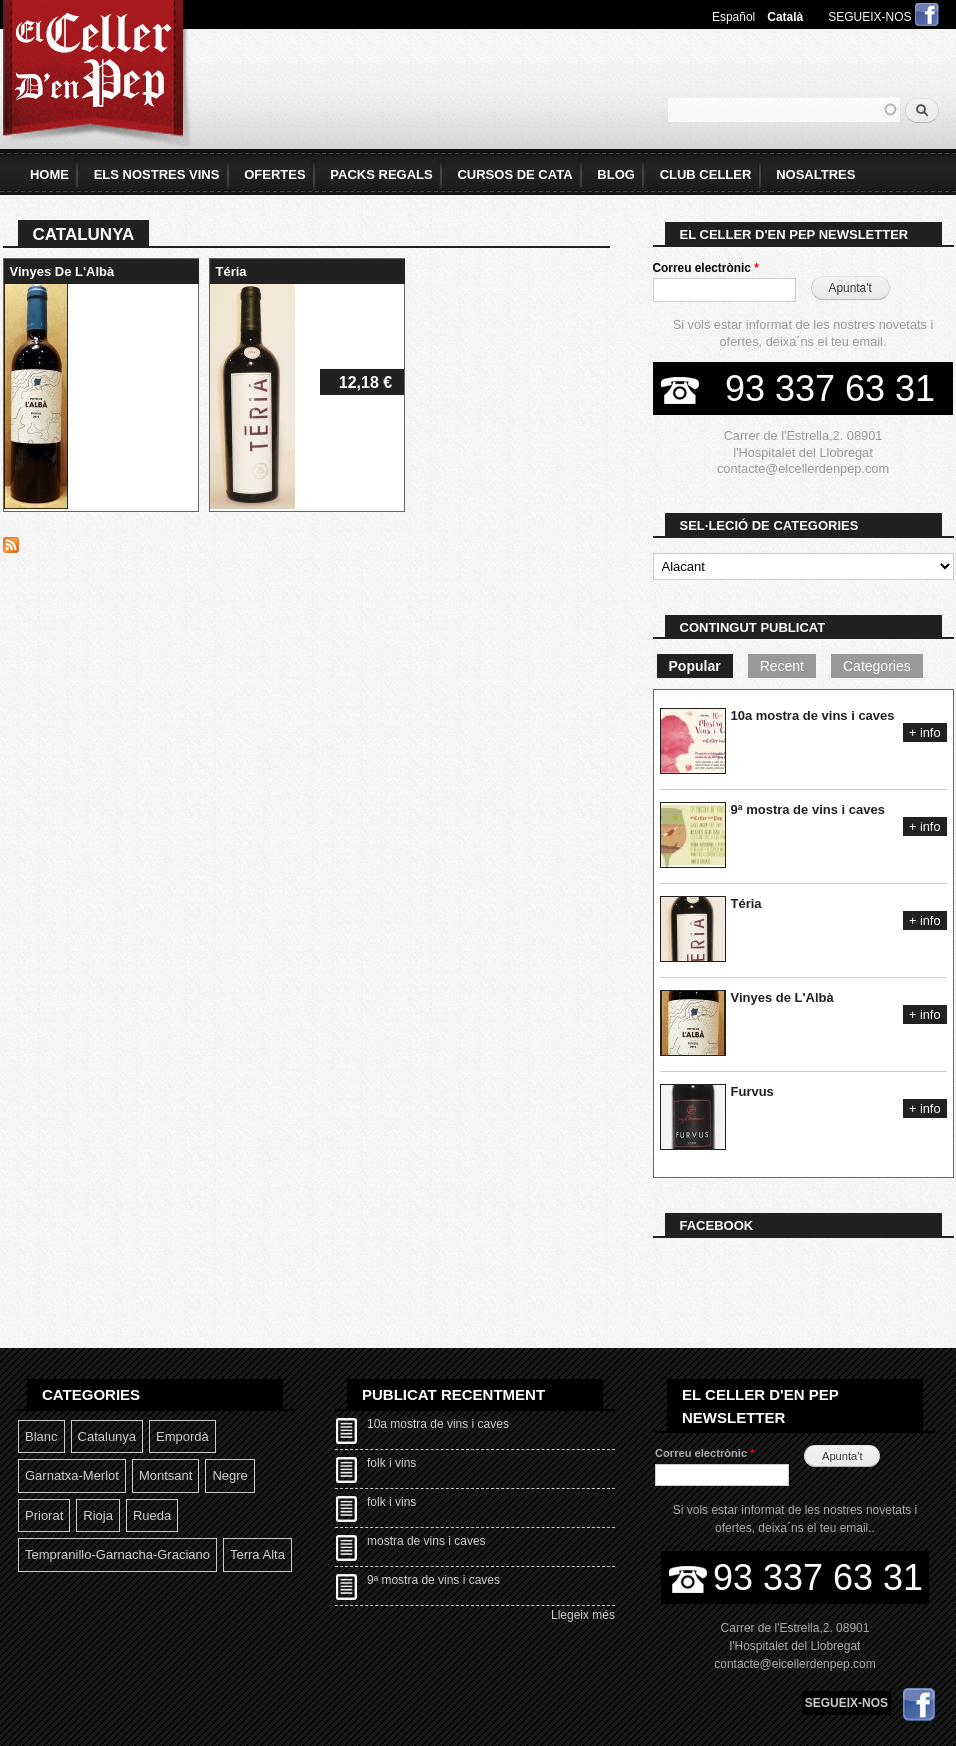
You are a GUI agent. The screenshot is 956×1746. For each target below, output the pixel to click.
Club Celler (706, 174)
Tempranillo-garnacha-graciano (117, 1554)
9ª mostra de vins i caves (808, 809)
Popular (695, 666)
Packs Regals (381, 174)
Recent (782, 666)
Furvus (752, 1091)
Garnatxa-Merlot (72, 1475)
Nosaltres (815, 174)
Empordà (182, 1436)
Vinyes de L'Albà (62, 271)
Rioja (98, 1515)
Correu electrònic (706, 268)
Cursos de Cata (514, 174)
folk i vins (391, 1463)
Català (785, 17)
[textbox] (784, 110)
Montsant (165, 1475)
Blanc (41, 1436)
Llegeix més (583, 1615)
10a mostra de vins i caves (813, 715)
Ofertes (274, 174)
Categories (877, 666)
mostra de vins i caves (426, 1541)
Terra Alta (257, 1554)
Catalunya (107, 1436)
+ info (925, 732)
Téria (231, 271)
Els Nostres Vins (157, 174)
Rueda (152, 1515)
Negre (229, 1475)
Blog (616, 174)
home (49, 174)
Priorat (44, 1515)
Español (733, 17)
